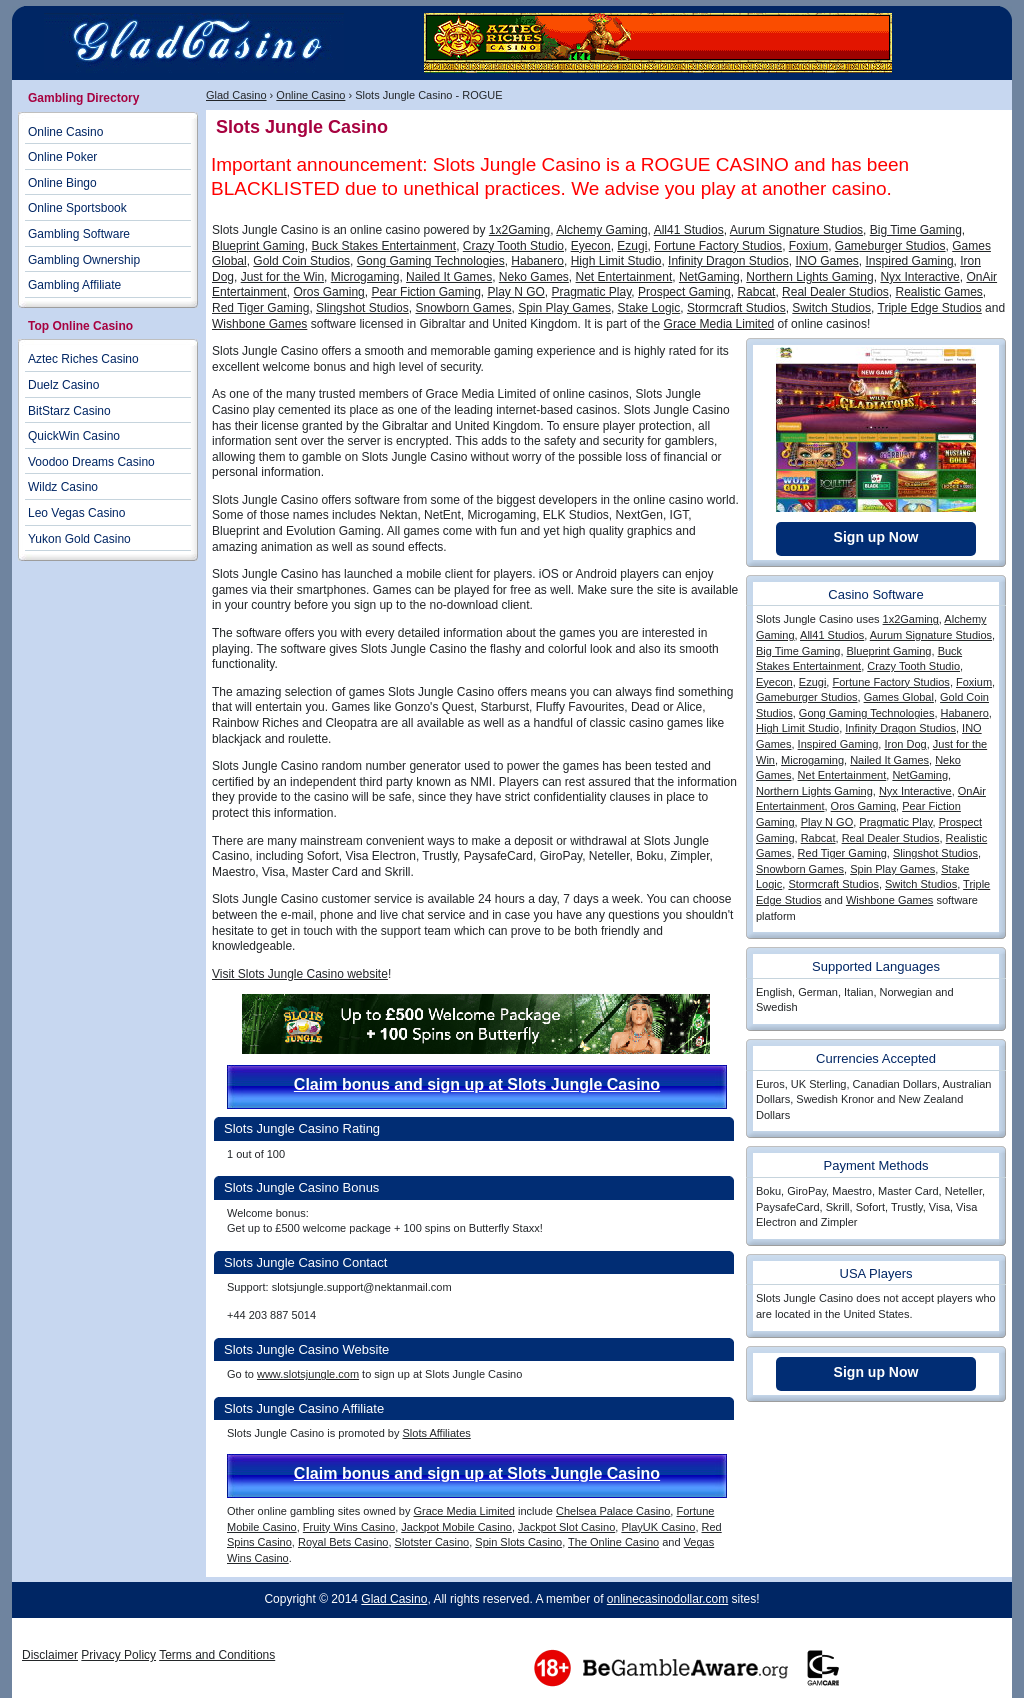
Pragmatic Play (592, 292)
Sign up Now (876, 537)
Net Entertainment (624, 277)
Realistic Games (939, 292)
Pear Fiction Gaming (425, 292)
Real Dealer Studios (835, 292)
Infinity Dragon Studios (728, 261)
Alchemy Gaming (601, 230)
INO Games (827, 261)
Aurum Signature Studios (796, 230)
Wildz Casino (63, 487)
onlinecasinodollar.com (667, 1599)
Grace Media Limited (719, 324)
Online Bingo (62, 183)
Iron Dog (905, 744)
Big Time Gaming (916, 230)
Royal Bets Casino (343, 1542)
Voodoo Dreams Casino (91, 462)
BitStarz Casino (69, 411)
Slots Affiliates (436, 1433)
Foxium (808, 246)
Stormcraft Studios (736, 308)
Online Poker (62, 157)
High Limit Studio (616, 261)
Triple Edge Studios (930, 308)
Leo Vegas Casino (76, 513)
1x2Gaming (519, 230)
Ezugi (632, 246)
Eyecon (591, 246)
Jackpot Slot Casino (566, 1527)
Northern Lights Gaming (809, 277)
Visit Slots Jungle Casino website (300, 974)
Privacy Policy (118, 1655)
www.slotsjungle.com (308, 1374)
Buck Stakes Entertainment (383, 246)
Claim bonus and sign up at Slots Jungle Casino (477, 1084)
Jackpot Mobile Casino (456, 1527)
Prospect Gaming (684, 292)
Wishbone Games (259, 324)
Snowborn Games (463, 308)
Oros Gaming (328, 292)
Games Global (899, 697)
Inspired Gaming (910, 261)
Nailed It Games (449, 277)
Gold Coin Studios (301, 261)
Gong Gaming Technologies (431, 261)
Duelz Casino (63, 385)
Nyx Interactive (919, 277)
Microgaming (365, 277)
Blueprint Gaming (258, 246)
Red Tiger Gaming (260, 308)
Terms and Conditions (217, 1655)
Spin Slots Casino (518, 1542)
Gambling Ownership (84, 260)
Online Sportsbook (77, 208)
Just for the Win (282, 277)
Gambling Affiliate (74, 285)
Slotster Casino (432, 1542)
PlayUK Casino (658, 1527)
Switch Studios (831, 308)
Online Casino (310, 95)
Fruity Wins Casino (349, 1527)
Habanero (537, 261)
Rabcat (756, 292)
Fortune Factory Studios (718, 246)
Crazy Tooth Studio (513, 246)
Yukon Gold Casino (79, 539)
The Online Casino (613, 1542)
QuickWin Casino (74, 436)
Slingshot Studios (362, 308)
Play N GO (515, 292)
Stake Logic (649, 308)
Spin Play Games (564, 308)
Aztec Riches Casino (83, 359)
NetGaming (709, 277)
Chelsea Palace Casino (613, 1511)
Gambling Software (79, 234)
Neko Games (534, 277)
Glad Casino (236, 95)
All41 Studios (689, 230)
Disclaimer (50, 1655)
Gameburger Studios (890, 246)
